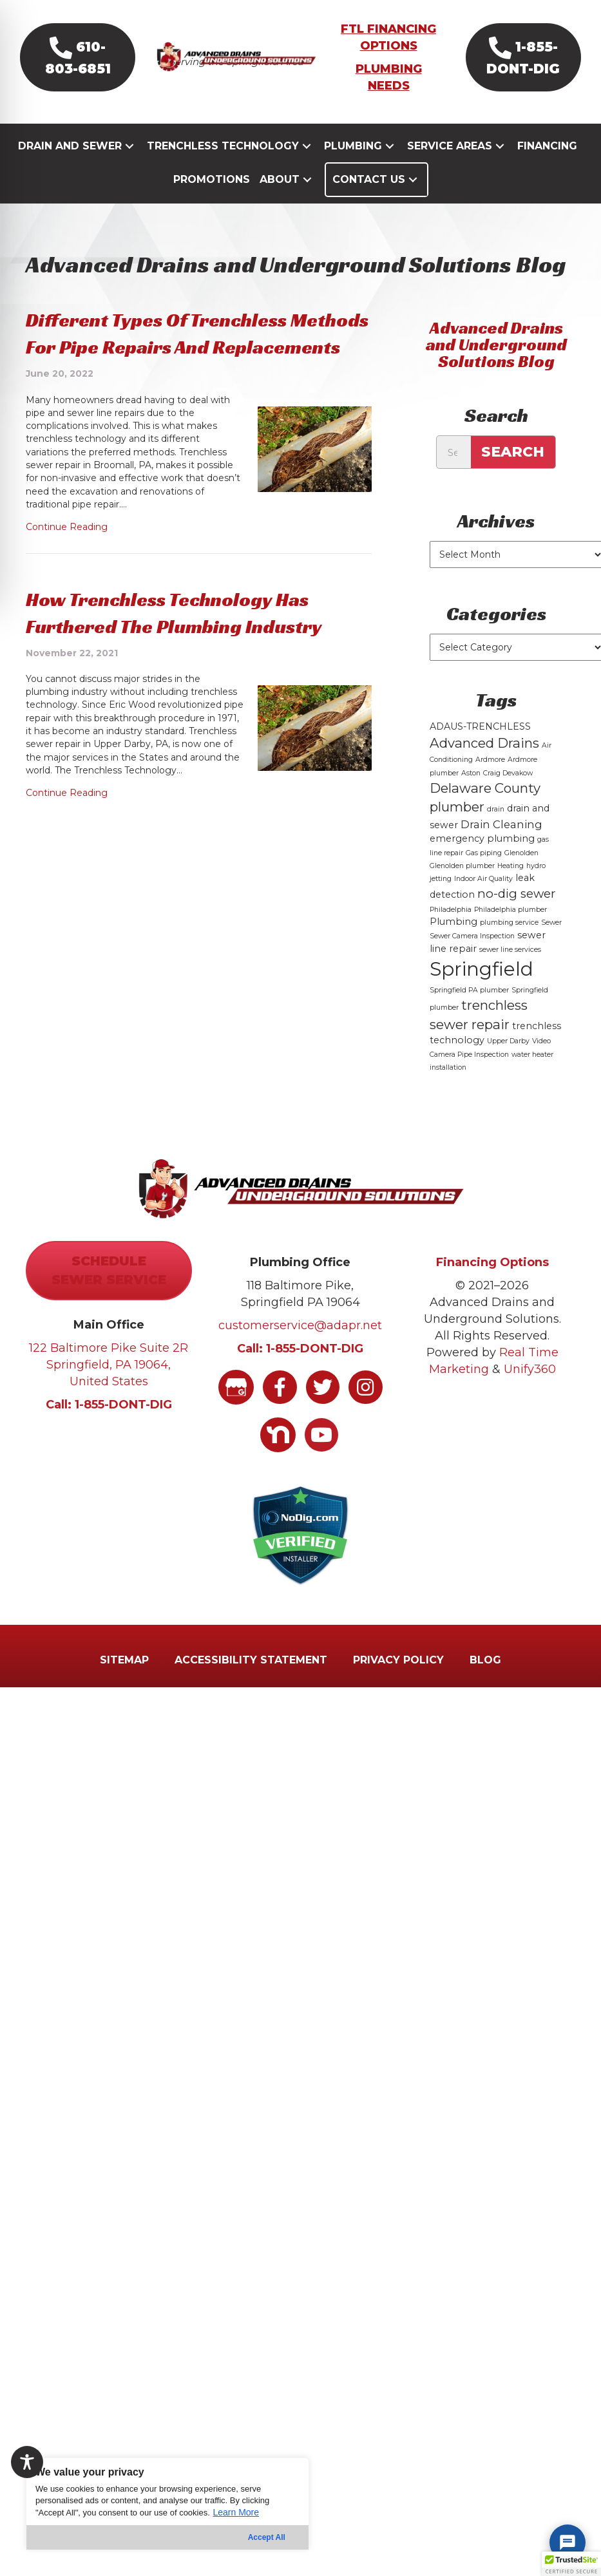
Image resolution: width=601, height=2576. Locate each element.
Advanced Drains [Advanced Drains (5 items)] (484, 765)
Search (512, 474)
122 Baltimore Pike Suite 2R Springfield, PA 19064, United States (108, 1387)
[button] (82, 71)
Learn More (236, 2512)
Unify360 (530, 1392)
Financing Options (492, 1284)
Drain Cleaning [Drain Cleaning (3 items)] (501, 846)
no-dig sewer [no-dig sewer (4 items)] (516, 916)
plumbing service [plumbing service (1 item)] (509, 945)
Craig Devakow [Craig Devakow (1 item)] (508, 795)
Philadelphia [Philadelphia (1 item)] (451, 932)
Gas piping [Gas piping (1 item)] (484, 875)
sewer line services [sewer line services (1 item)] (510, 971)
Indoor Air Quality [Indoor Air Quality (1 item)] (483, 901)
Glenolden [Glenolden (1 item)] (521, 875)
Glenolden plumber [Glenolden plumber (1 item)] (462, 888)
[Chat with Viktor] (567, 2542)
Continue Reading (67, 549)
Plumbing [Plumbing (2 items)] (453, 944)
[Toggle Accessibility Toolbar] (27, 2462)
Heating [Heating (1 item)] (510, 888)
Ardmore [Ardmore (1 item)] (490, 782)
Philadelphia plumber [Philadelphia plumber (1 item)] (510, 932)
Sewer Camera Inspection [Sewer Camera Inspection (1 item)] (472, 958)
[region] (167, 2504)
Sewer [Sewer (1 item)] (551, 945)
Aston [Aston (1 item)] (471, 795)
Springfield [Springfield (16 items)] (481, 991)
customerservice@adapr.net (300, 1347)
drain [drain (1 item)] (495, 832)
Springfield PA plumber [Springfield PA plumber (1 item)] (469, 1013)
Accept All (266, 2537)
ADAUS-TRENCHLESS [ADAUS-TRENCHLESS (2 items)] (480, 749)
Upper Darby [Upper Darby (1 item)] (508, 1063)
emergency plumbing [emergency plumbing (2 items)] (482, 861)
